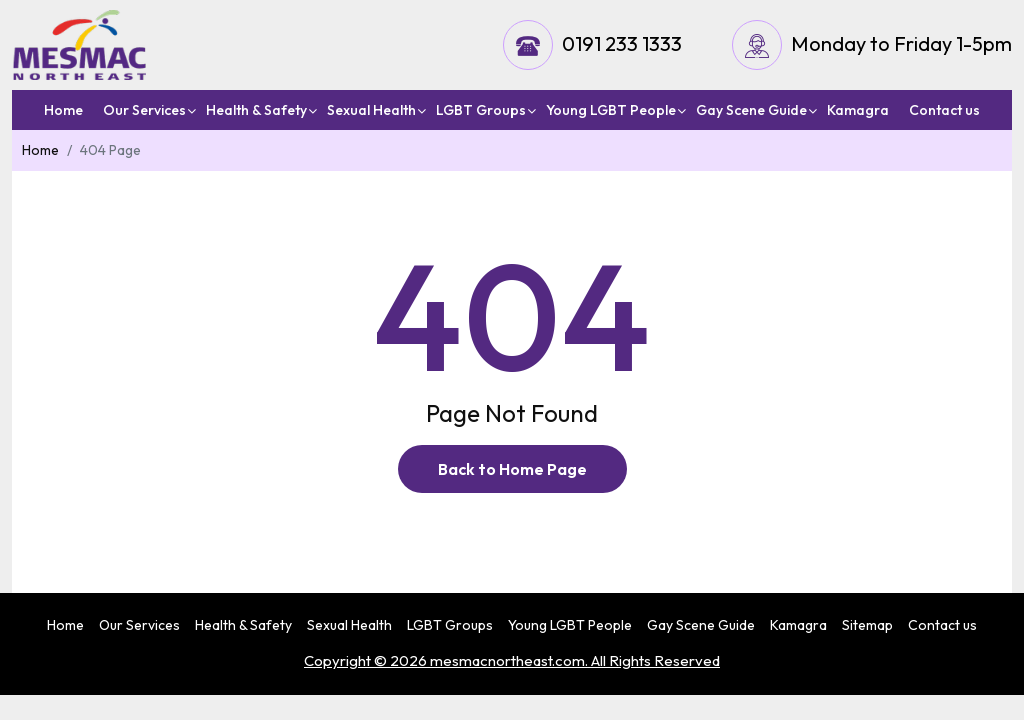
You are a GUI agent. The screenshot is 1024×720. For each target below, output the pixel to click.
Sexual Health (371, 110)
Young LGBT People (611, 110)
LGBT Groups (481, 110)
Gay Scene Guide (751, 110)
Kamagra (858, 110)
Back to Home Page (512, 469)
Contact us (944, 110)
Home (63, 110)
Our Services (144, 110)
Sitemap (867, 625)
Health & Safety (256, 110)
